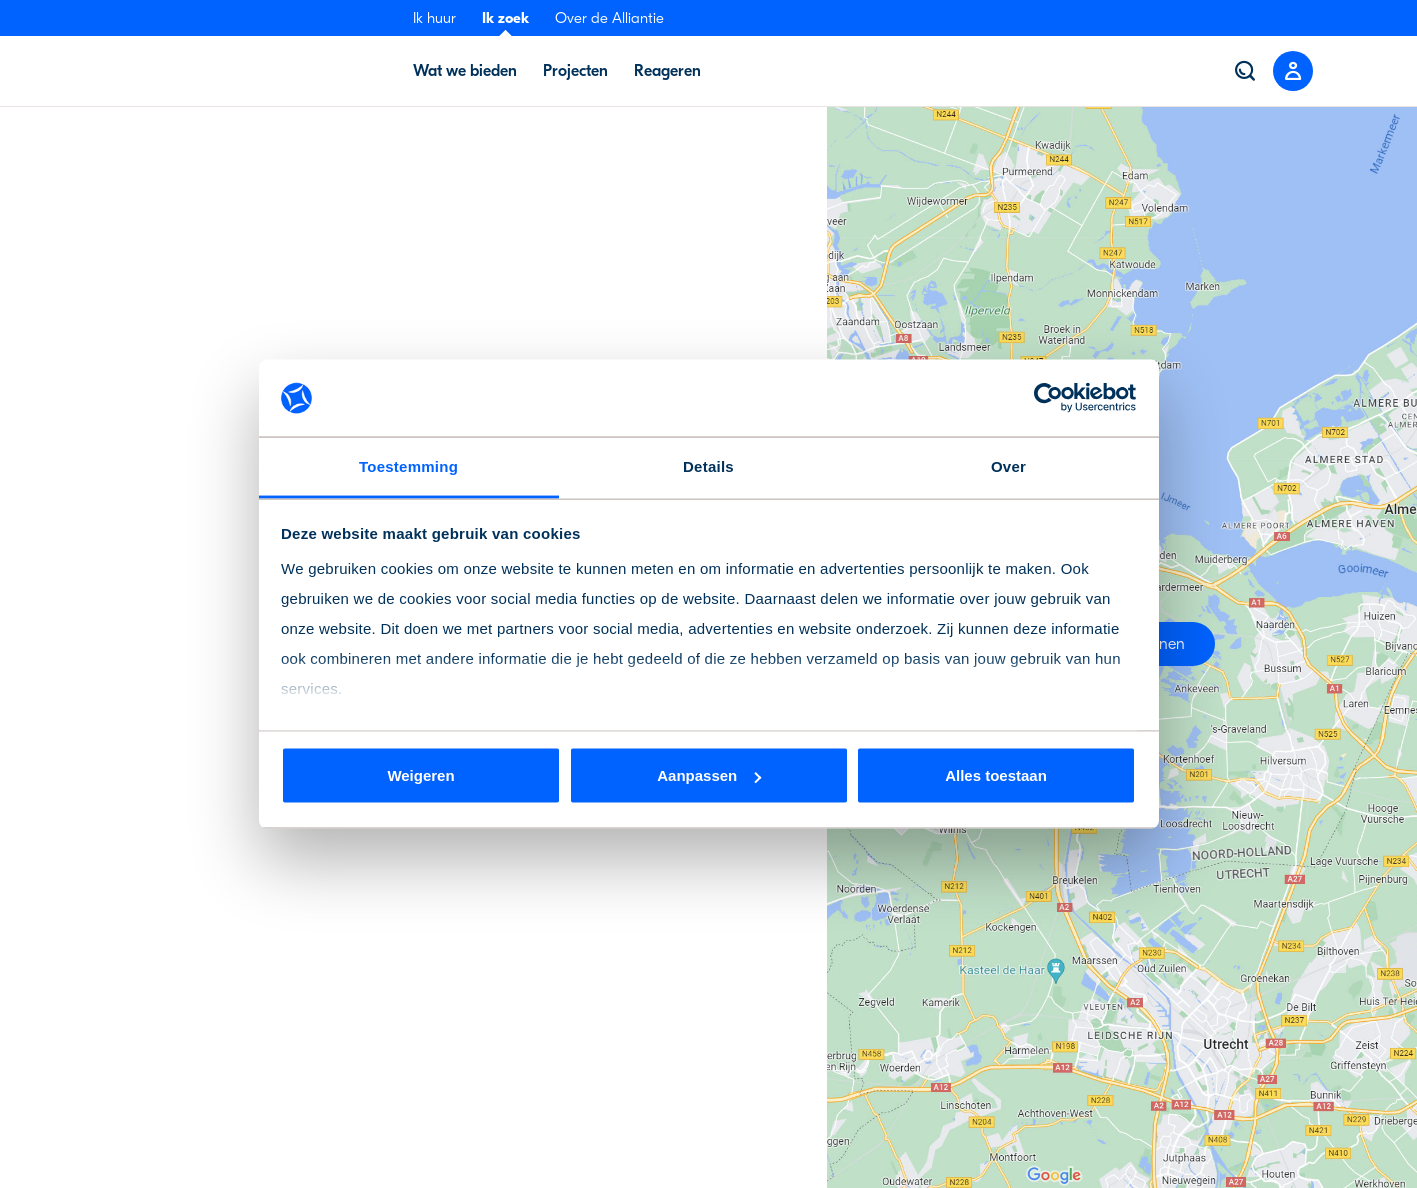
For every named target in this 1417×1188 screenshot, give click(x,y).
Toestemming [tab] (408, 465)
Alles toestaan (996, 775)
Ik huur (434, 18)
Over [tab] (1008, 465)
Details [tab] (708, 465)
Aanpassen (709, 775)
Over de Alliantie (609, 18)
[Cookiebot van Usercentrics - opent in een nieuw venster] (1048, 398)
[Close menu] (1293, 71)
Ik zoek (505, 18)
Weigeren (420, 775)
